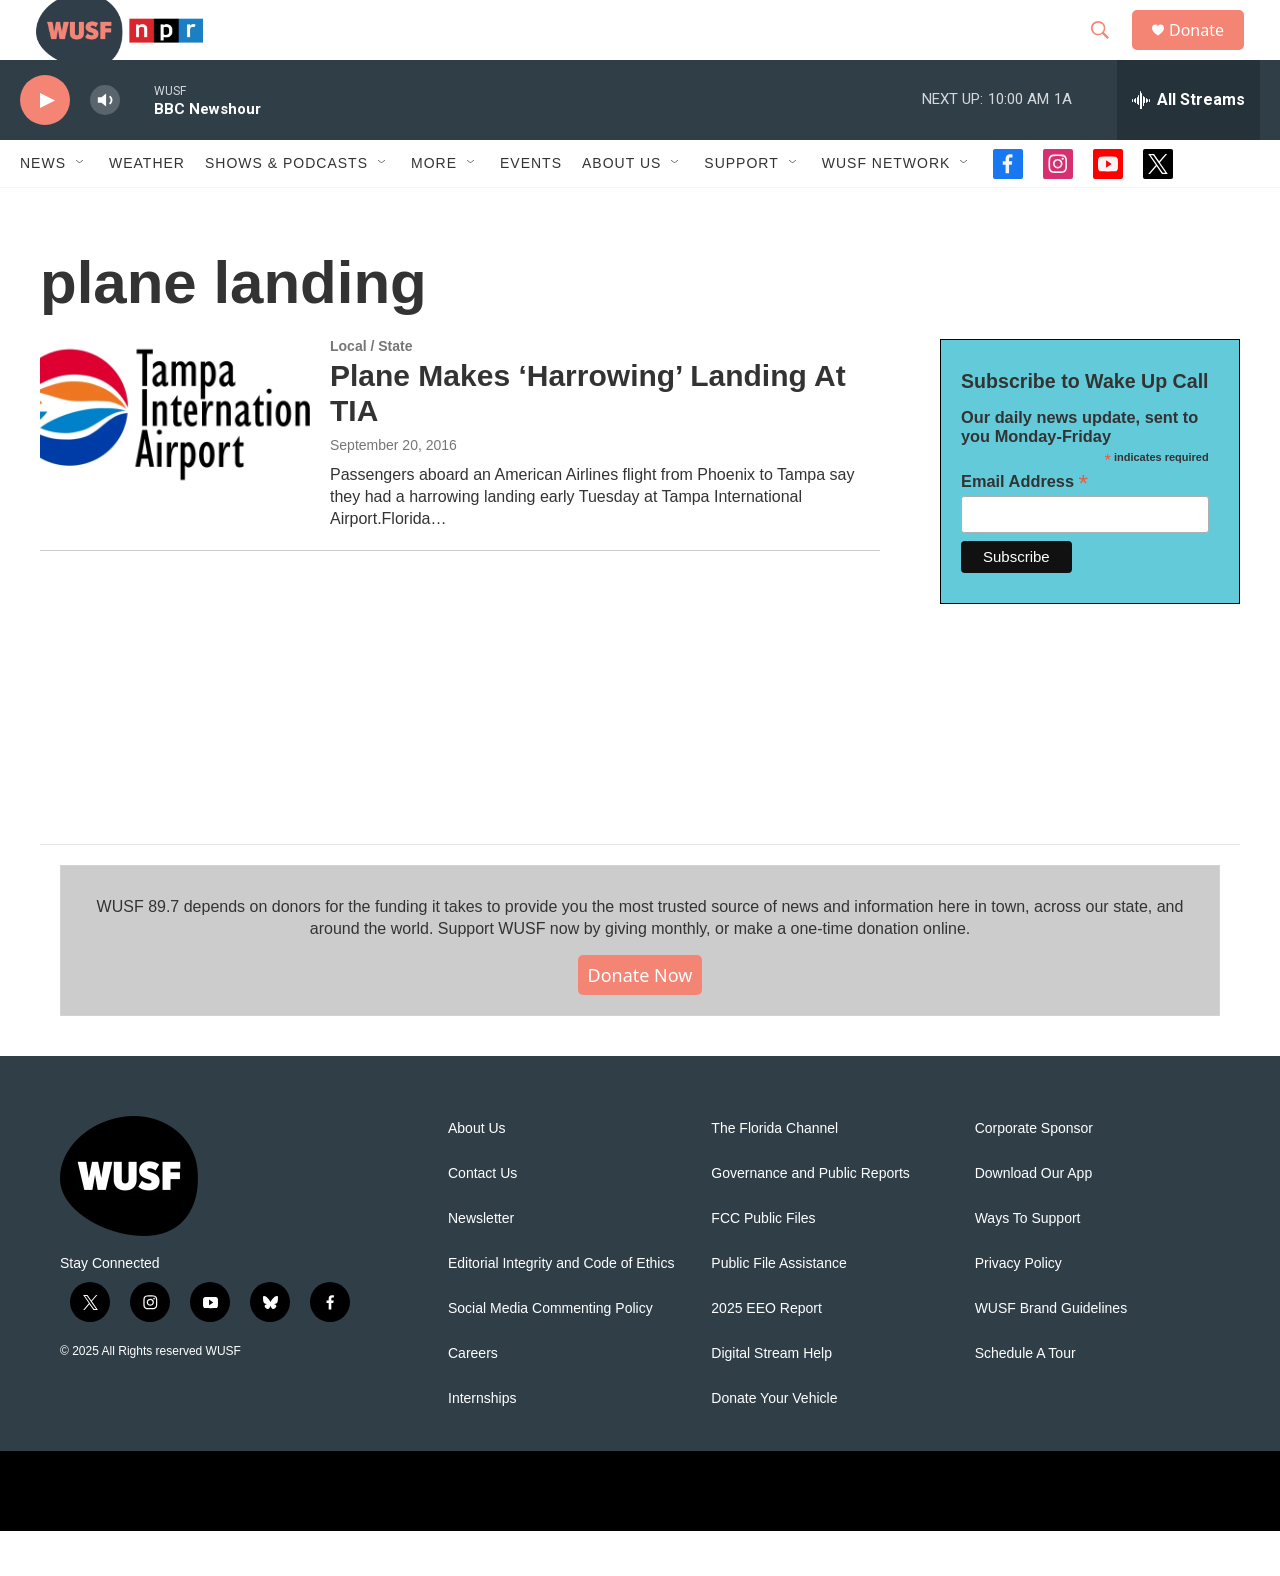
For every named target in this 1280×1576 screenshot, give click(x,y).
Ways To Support (1028, 1263)
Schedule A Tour (1025, 1398)
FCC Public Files (763, 1263)
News (43, 208)
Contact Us (482, 1218)
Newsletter (481, 1263)
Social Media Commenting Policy (550, 1353)
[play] (45, 145)
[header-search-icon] (1109, 53)
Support (741, 208)
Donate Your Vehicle (774, 1443)
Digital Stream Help (771, 1398)
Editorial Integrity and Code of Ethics (561, 1308)
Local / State (371, 391)
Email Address (1024, 526)
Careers (473, 1398)
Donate (1209, 52)
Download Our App (1034, 1218)
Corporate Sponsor (1034, 1173)
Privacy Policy (1018, 1308)
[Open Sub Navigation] (81, 208)
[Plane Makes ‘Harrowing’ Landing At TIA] (175, 459)
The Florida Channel (774, 1173)
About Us (477, 1173)
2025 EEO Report (766, 1353)
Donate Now (640, 1020)
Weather (147, 208)
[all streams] (1188, 145)
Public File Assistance (778, 1308)
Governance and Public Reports (810, 1218)
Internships (482, 1443)
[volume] (105, 145)
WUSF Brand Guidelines (1051, 1353)
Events (531, 208)
